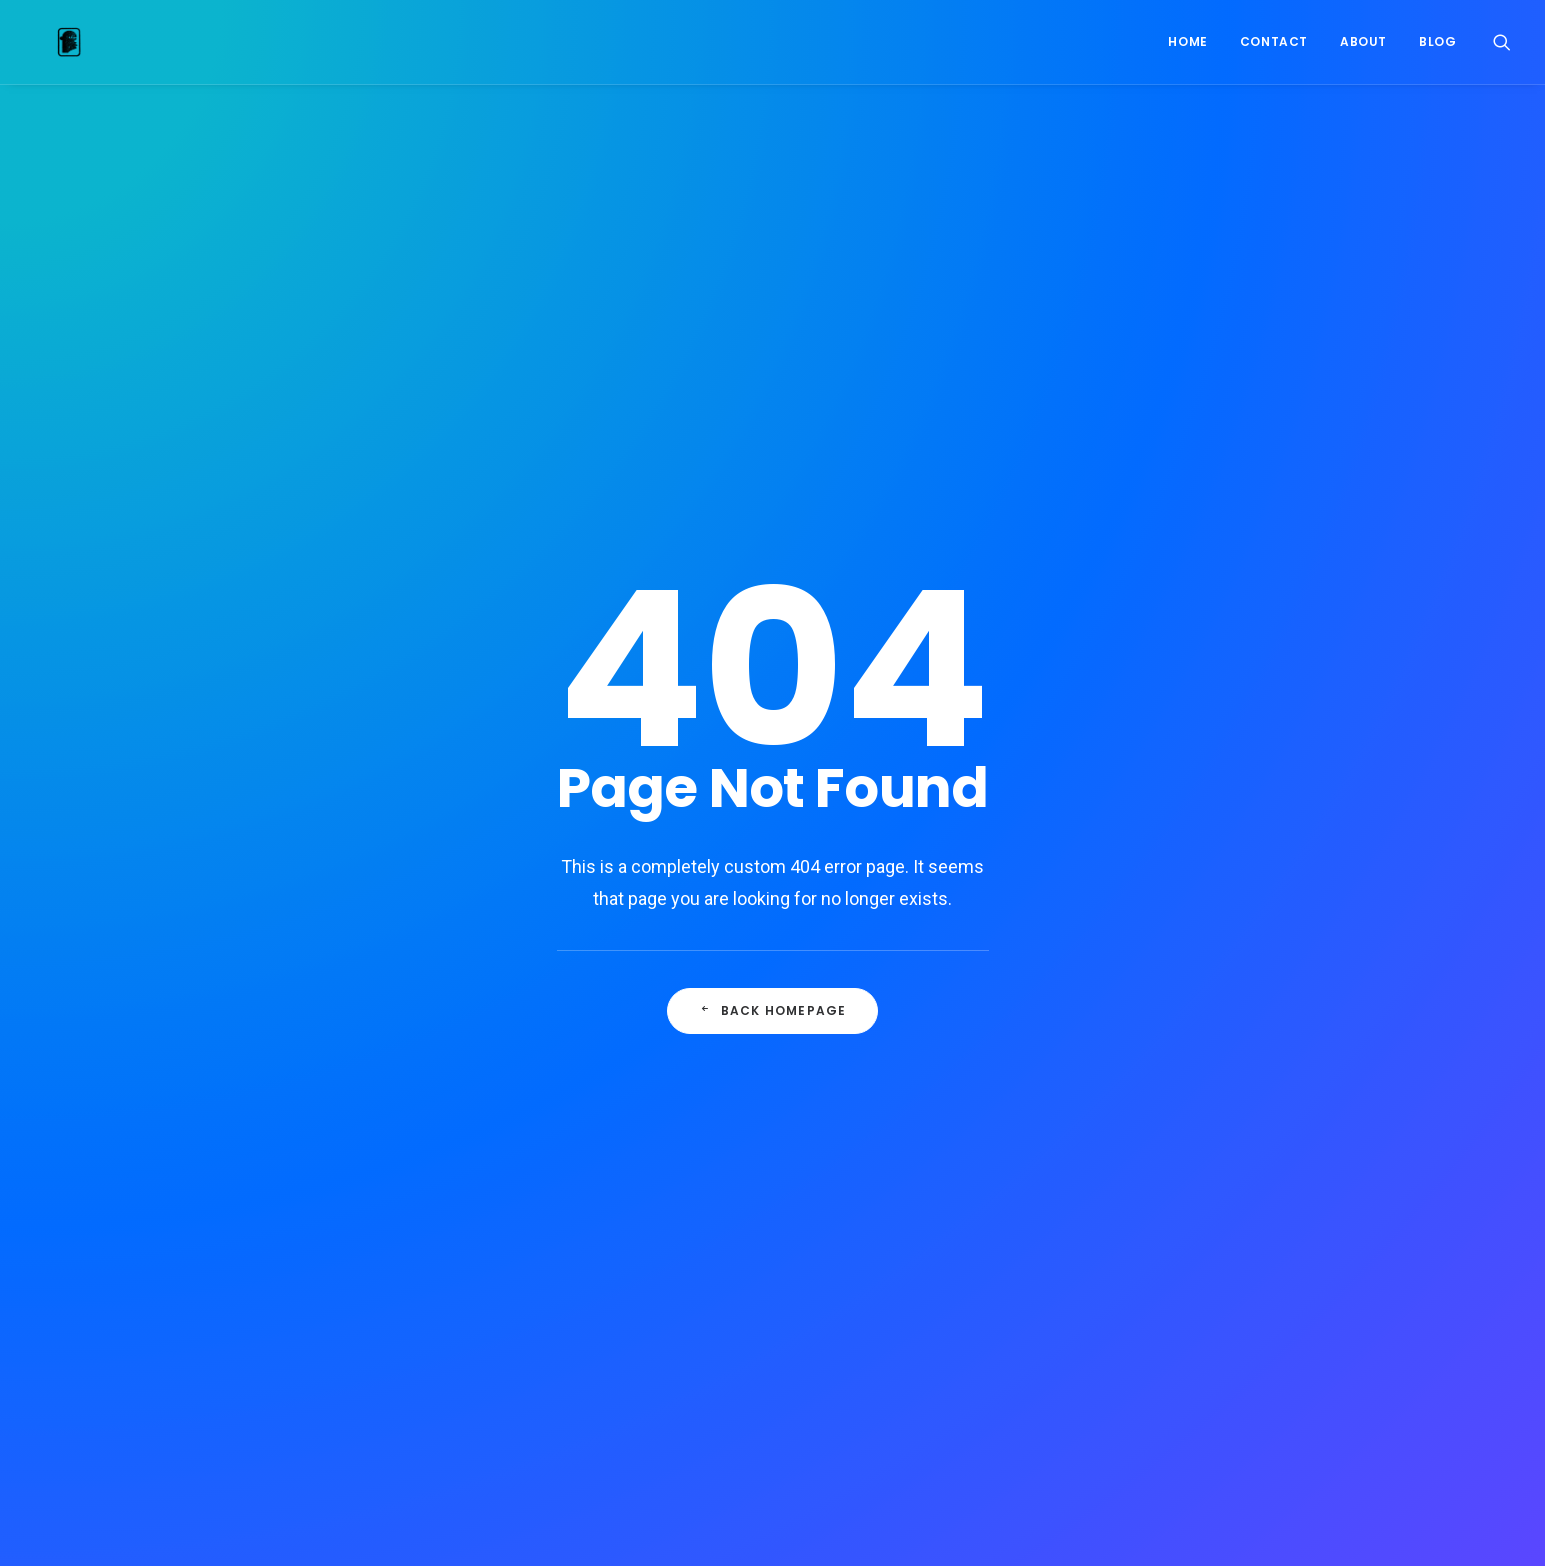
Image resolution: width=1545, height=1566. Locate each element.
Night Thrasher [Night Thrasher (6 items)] (1266, 1219)
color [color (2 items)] (1285, 931)
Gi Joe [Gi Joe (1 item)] (1260, 1059)
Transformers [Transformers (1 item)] (1061, 1347)
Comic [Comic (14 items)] (1035, 963)
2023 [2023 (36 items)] (1081, 899)
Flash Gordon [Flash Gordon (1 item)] (1060, 1059)
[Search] (1502, 42)
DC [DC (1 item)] (1141, 995)
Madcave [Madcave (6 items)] (1044, 1219)
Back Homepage (773, 587)
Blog (1437, 41)
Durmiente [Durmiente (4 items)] (1157, 1027)
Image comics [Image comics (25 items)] (1113, 1123)
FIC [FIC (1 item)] (1224, 1027)
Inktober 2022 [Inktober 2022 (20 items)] (1220, 1123)
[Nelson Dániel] (47, 42)
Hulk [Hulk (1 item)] (1032, 1123)
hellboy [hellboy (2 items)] (1256, 1091)
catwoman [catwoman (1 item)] (1157, 931)
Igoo (624, 969)
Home (1187, 41)
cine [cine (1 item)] (1228, 931)
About (1363, 41)
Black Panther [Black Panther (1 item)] (1264, 899)
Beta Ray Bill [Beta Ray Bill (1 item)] (1157, 899)
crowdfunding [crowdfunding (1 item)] (1062, 995)
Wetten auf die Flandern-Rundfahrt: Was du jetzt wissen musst (767, 1028)
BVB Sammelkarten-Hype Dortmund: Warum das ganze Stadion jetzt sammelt (767, 910)
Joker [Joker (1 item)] (1035, 1187)
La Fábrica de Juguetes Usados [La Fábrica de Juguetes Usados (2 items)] (1172, 1187)
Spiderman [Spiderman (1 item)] (1270, 1251)
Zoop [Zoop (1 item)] (1256, 1347)
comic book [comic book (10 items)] (1114, 963)
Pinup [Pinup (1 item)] (1035, 1251)
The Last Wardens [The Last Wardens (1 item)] (1071, 1315)
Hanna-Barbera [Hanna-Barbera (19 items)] (1160, 1091)
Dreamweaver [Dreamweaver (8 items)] (1058, 1027)
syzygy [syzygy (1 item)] (1040, 1283)
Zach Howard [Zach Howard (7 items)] (1172, 1347)
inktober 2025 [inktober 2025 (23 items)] (1162, 1155)
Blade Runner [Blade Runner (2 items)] (1058, 931)
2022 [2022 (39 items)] (1030, 899)
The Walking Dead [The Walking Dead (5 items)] (1204, 1315)
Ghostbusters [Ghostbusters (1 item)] (1172, 1059)
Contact (1274, 41)
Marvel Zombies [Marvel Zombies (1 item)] (1144, 1219)
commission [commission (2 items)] (1210, 963)
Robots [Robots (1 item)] (1102, 1251)
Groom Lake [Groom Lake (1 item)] (1053, 1091)
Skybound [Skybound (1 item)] (1181, 1251)
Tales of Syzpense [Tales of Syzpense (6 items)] (1143, 1283)
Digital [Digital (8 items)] (1196, 995)
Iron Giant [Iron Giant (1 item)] (1260, 1155)
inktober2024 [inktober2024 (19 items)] (1056, 1155)
